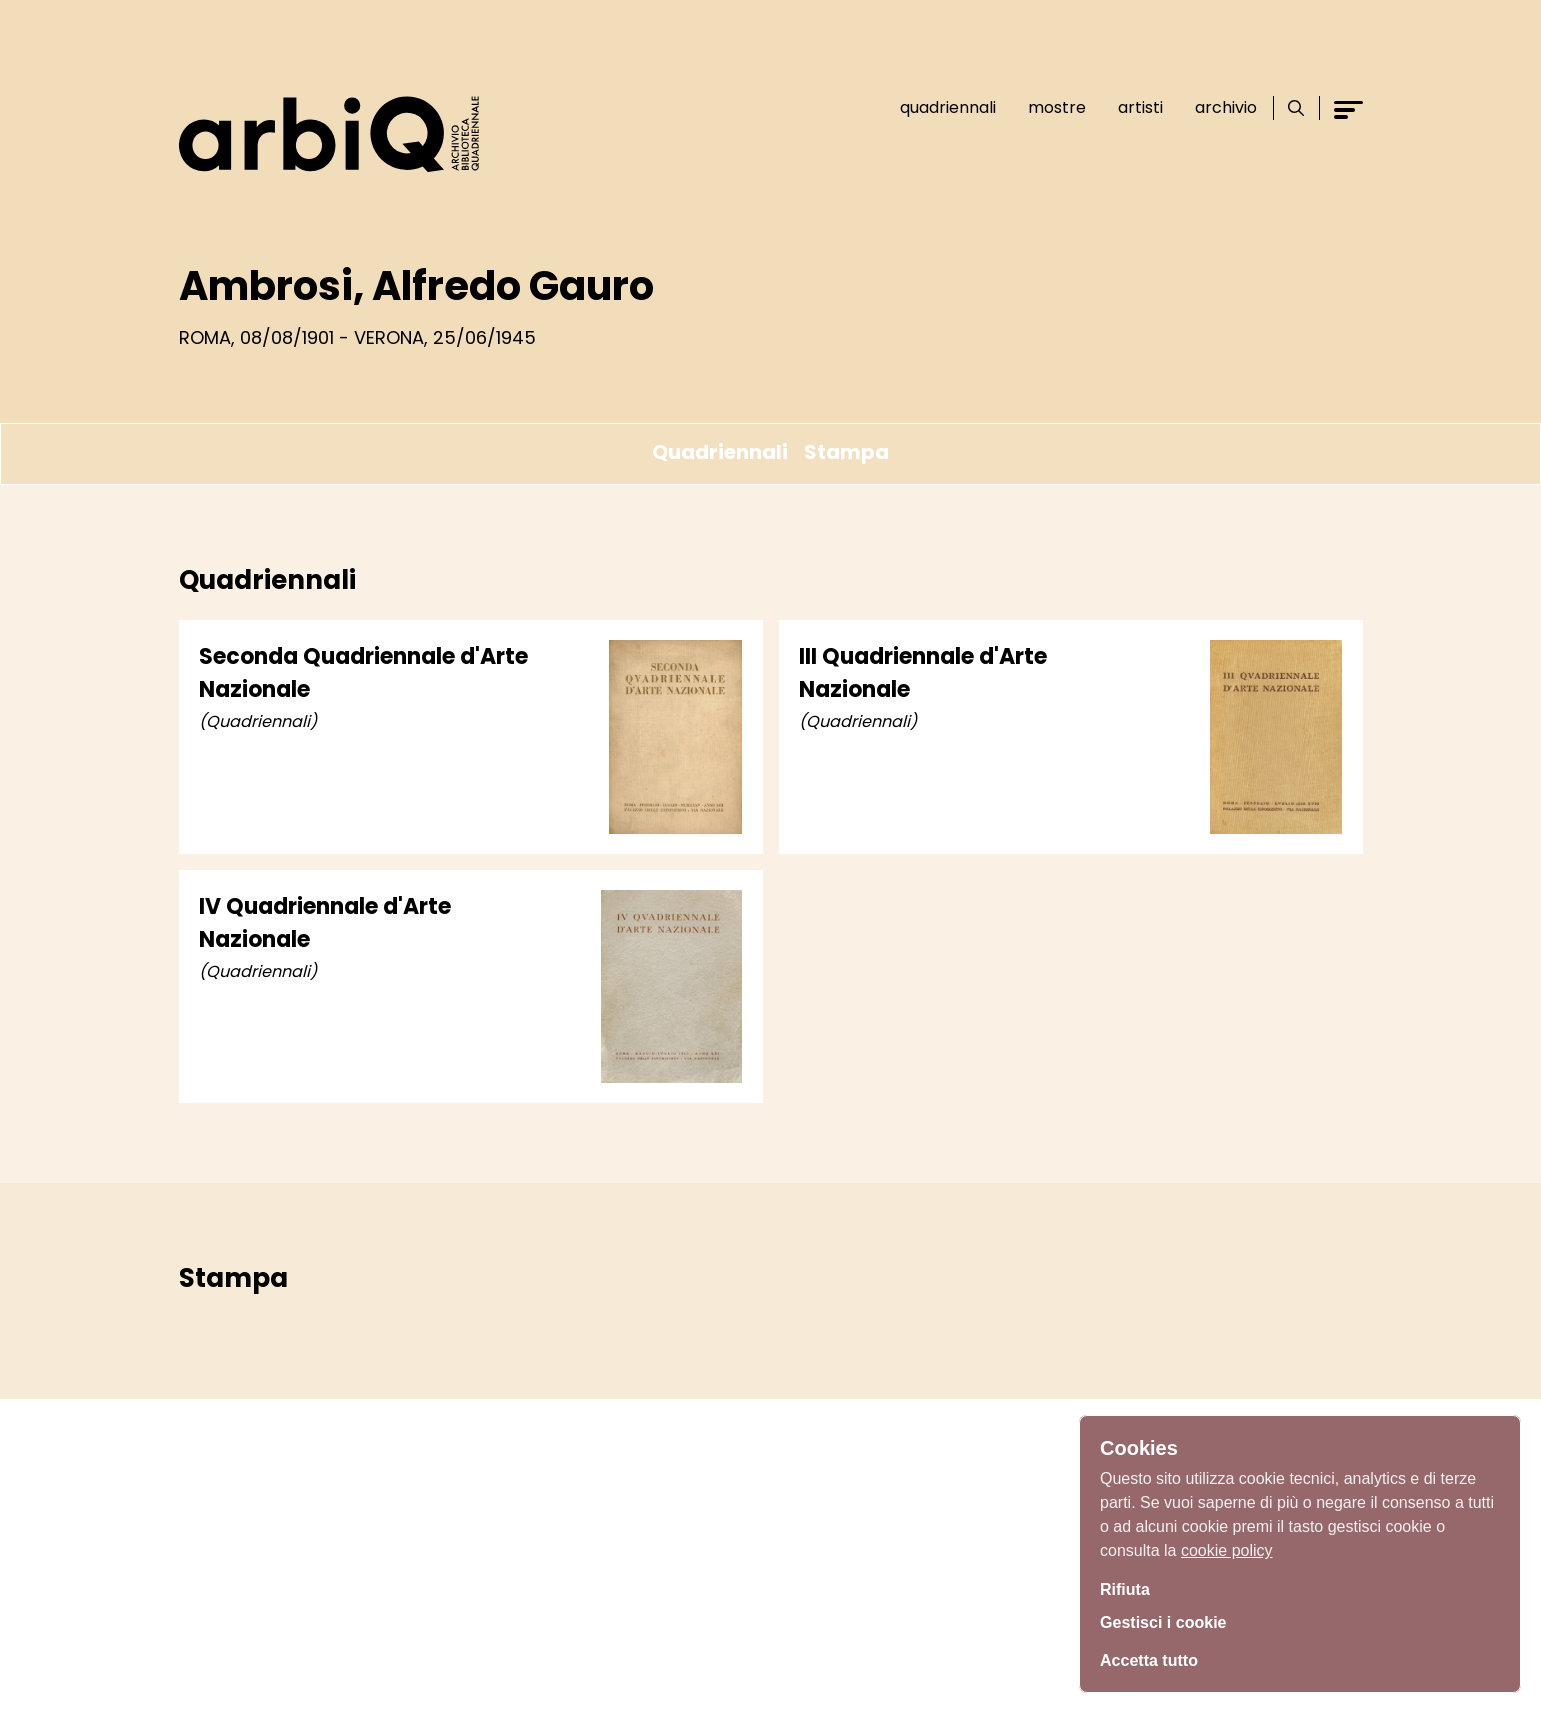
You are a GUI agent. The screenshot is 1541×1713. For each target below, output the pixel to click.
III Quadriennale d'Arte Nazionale (923, 673)
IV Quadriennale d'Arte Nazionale (325, 923)
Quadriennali (940, 107)
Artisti (1132, 107)
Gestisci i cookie (1171, 1621)
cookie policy (1227, 1544)
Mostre (1049, 107)
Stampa (846, 452)
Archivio (1218, 107)
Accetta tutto (1155, 1658)
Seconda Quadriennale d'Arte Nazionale (363, 673)
